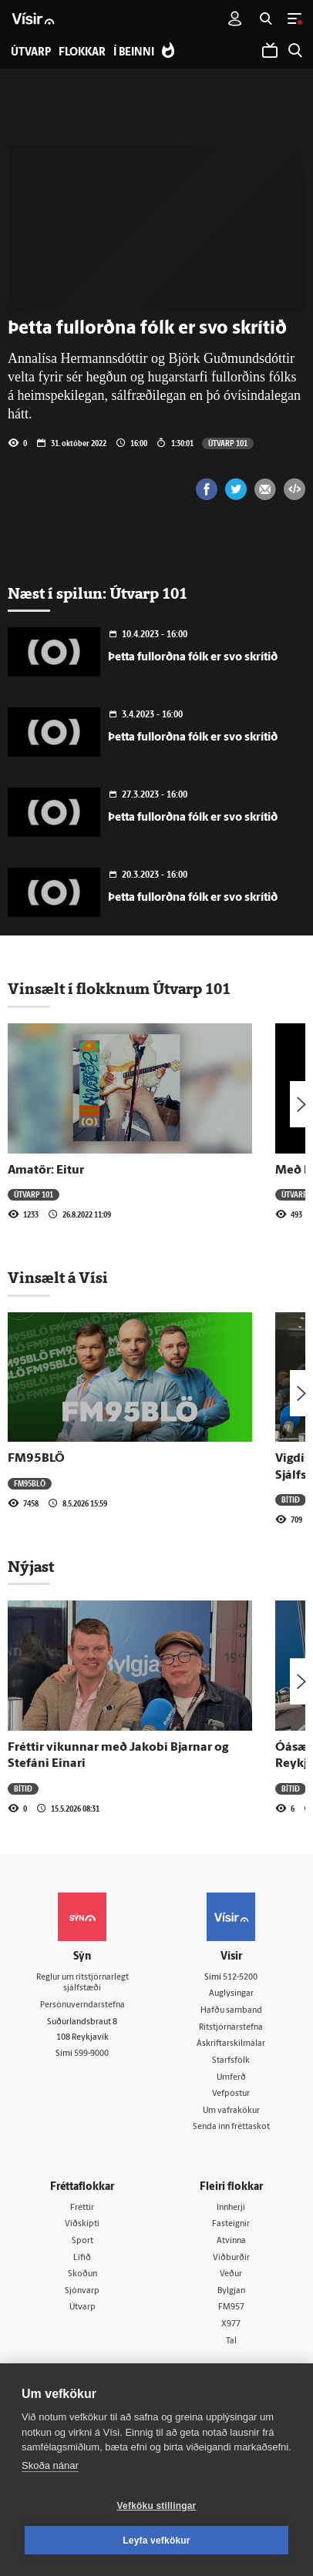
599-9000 (91, 2054)
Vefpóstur (231, 2094)
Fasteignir (231, 2224)
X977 (231, 2324)
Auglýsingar (231, 1994)
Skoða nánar (50, 2465)
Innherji (231, 2208)
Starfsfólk (231, 2061)
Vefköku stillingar (157, 2505)
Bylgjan (231, 2291)
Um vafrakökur (231, 2111)
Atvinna (231, 2241)
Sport (82, 2241)
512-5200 (240, 1977)
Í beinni (133, 53)
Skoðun (82, 2274)
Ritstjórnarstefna (231, 2028)
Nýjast (31, 1566)
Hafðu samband (231, 2011)
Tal (231, 2341)
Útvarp (82, 2307)
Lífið (82, 2258)
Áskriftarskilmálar (231, 2044)
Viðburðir (231, 2258)
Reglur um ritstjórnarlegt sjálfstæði (82, 1983)
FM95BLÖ (36, 1459)
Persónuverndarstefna (82, 2005)
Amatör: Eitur (46, 1170)
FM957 (231, 2307)
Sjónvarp (82, 2291)
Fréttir (82, 2208)
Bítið (290, 1499)
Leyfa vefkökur (156, 2540)
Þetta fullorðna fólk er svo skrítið (193, 657)
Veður (231, 2274)
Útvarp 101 (227, 443)
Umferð (231, 2078)
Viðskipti (82, 2224)
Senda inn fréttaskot (231, 2127)
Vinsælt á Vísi (58, 1277)
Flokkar (82, 53)
